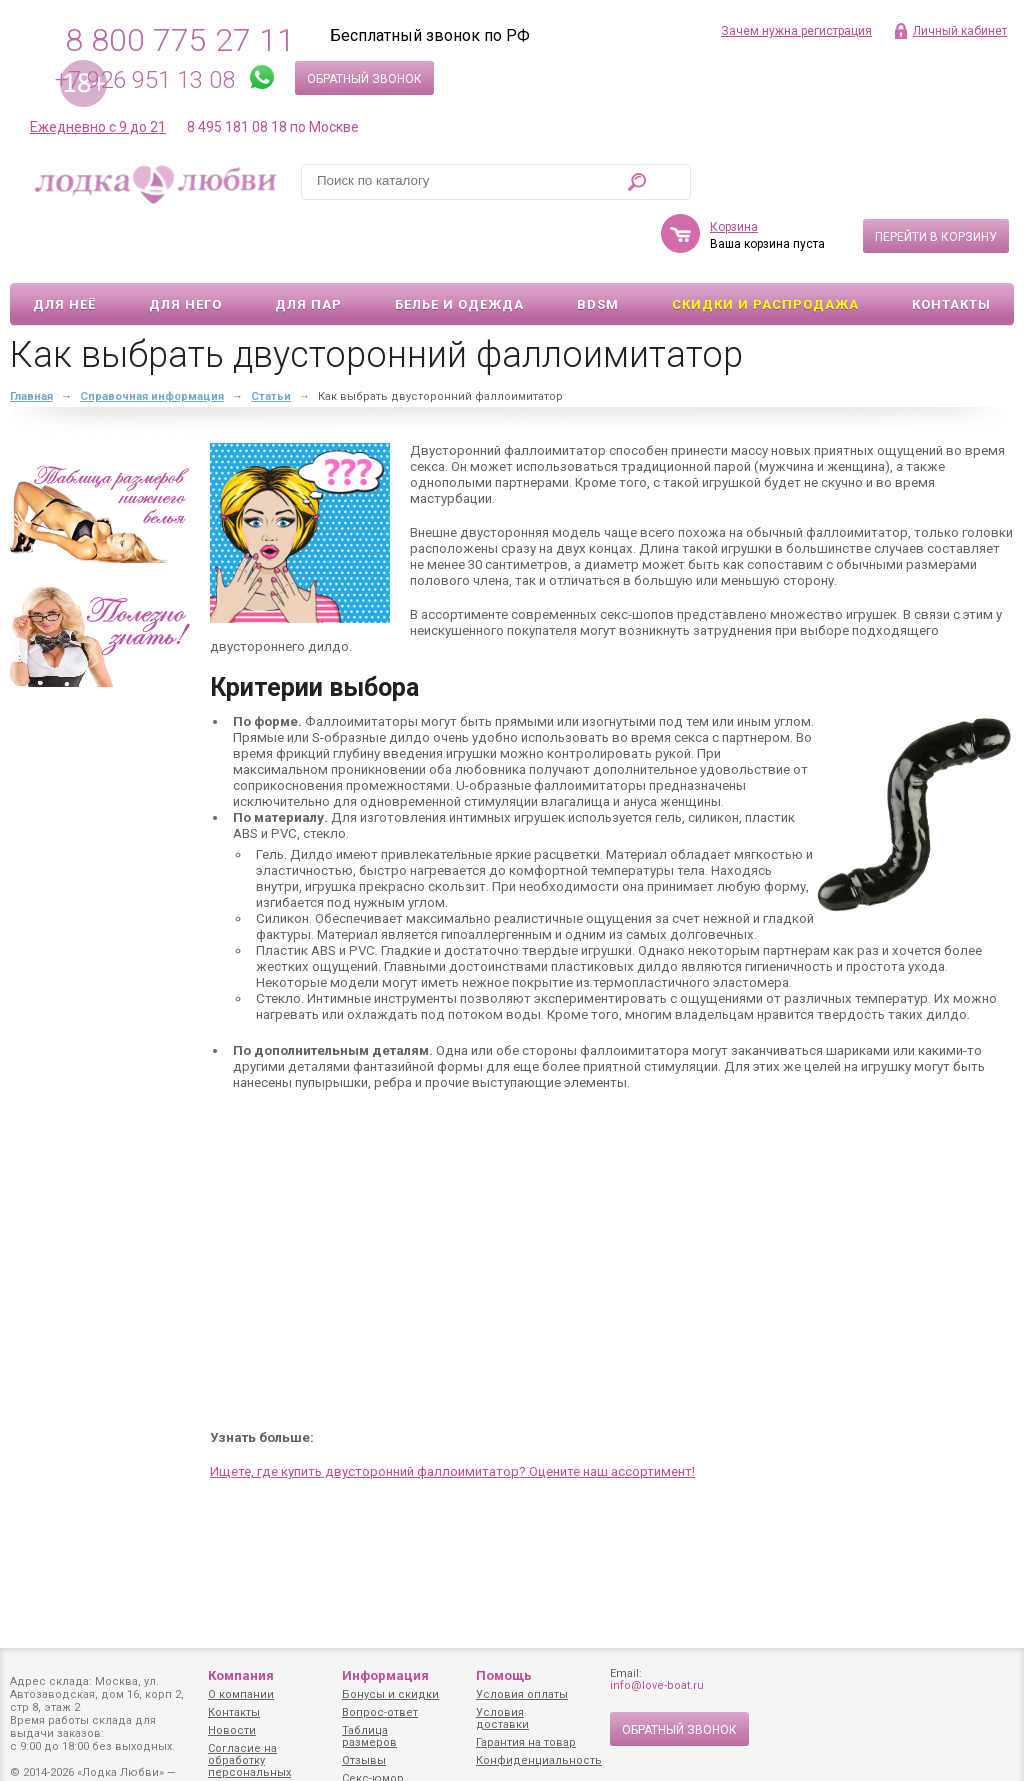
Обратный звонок (364, 79)
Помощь (504, 1675)
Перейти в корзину (936, 179)
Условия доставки (502, 1718)
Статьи (271, 338)
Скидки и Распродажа (765, 246)
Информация (385, 1675)
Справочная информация (152, 338)
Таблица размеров (369, 1736)
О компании (241, 1694)
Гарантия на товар (526, 1742)
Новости (232, 1730)
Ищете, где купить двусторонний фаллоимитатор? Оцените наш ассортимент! (452, 1413)
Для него (185, 246)
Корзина (734, 169)
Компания (241, 1675)
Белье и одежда (459, 246)
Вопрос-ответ (380, 1712)
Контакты (951, 246)
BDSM (598, 246)
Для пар (308, 246)
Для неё (64, 246)
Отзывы (364, 1760)
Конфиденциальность (539, 1760)
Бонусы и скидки (390, 1694)
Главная (31, 338)
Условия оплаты (522, 1694)
